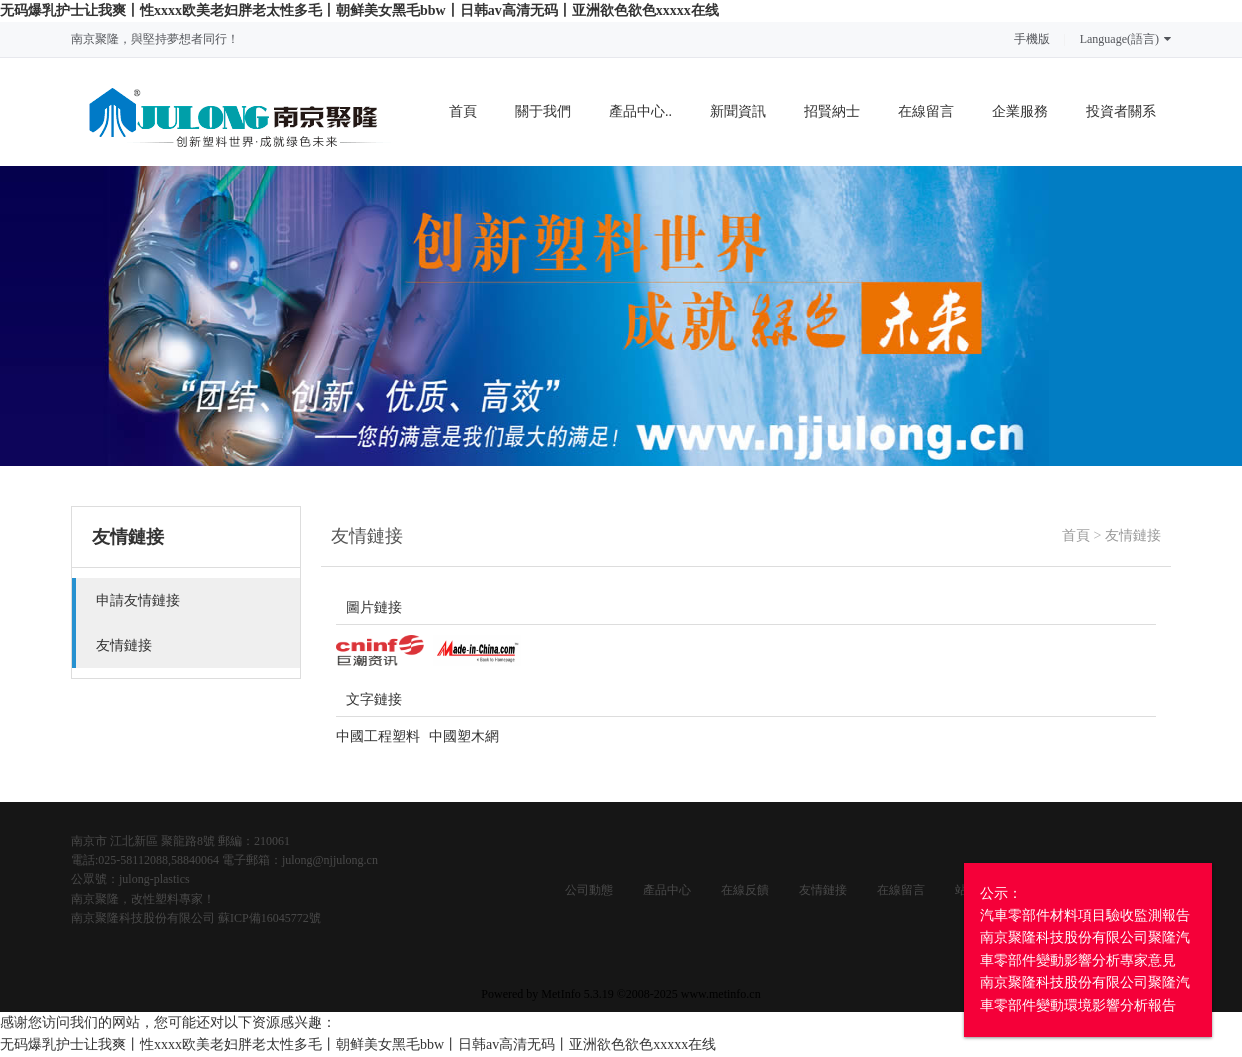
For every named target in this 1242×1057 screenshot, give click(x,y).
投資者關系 (1121, 111)
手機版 (1032, 39)
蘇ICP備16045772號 (269, 918)
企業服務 (1020, 111)
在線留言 (926, 111)
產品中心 (667, 890)
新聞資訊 (738, 111)
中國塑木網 (464, 736)
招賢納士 (832, 111)
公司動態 (589, 890)
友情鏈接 (1133, 535)
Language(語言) (1125, 39)
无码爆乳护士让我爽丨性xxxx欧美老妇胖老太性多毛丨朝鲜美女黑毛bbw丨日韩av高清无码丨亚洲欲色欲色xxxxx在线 (359, 10)
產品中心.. (640, 111)
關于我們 (543, 111)
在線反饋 (745, 890)
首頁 (463, 111)
